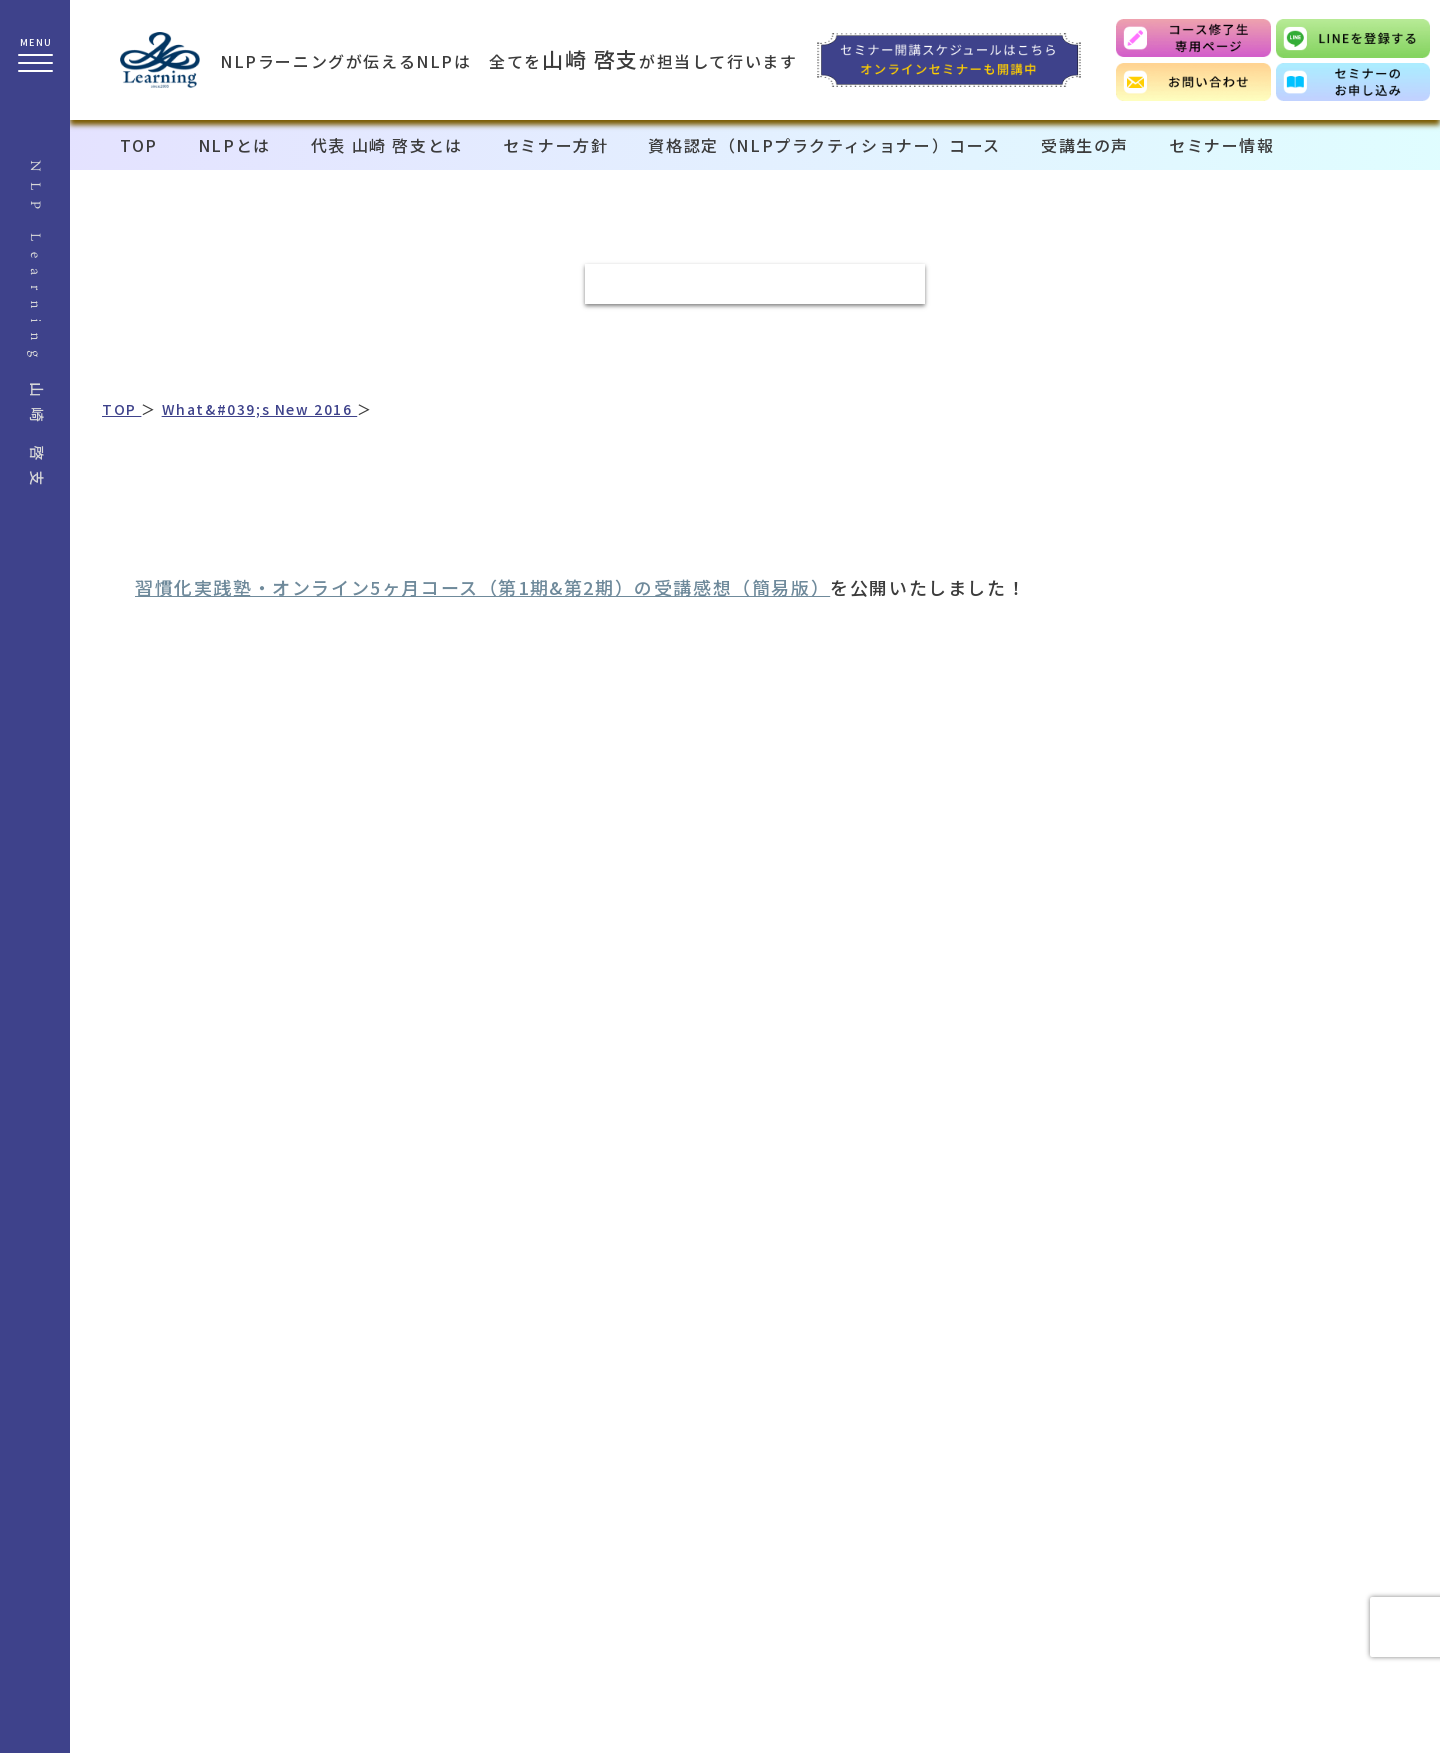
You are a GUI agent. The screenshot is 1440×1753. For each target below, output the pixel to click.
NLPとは (234, 145)
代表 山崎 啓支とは (387, 145)
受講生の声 (1085, 145)
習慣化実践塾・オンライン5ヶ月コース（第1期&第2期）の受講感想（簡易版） (482, 587)
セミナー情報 (1222, 145)
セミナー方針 (556, 145)
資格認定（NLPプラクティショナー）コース (824, 145)
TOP (139, 145)
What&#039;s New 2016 (260, 409)
